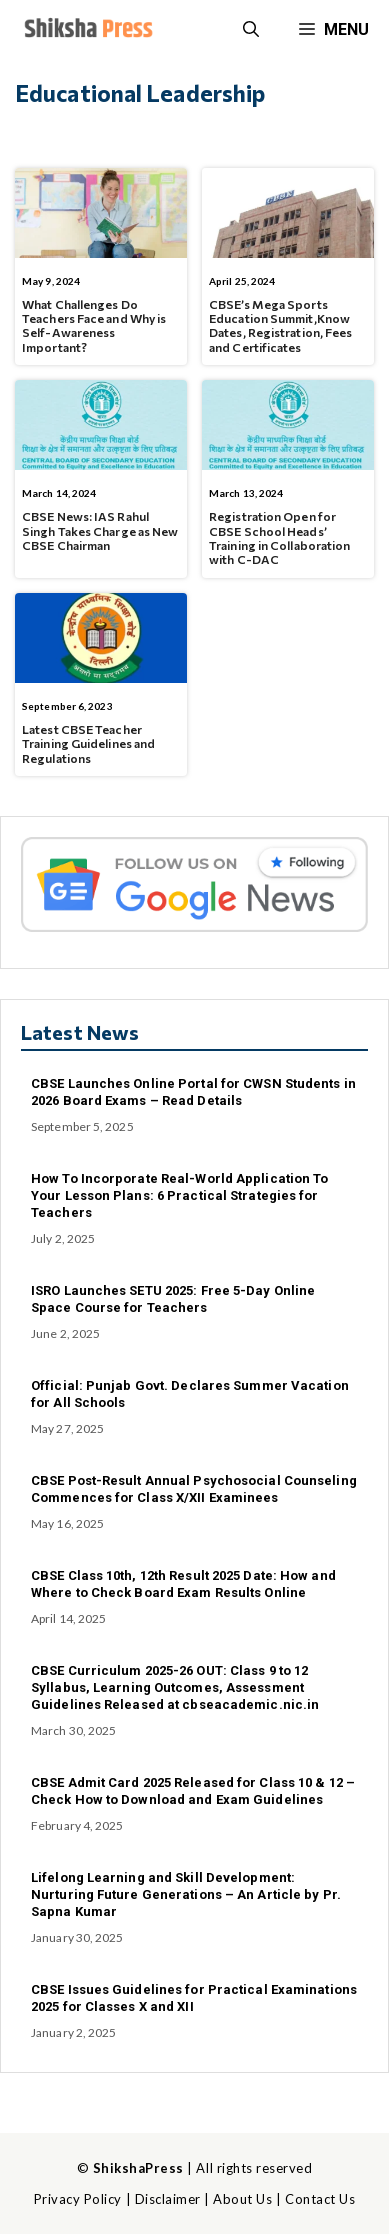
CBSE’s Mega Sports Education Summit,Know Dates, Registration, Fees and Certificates (281, 325)
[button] (251, 30)
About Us (242, 2199)
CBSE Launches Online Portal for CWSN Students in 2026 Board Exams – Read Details (193, 1092)
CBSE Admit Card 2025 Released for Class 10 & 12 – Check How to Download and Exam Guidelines (193, 1791)
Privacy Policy (78, 2199)
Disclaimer (168, 2199)
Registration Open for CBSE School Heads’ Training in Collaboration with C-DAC (280, 537)
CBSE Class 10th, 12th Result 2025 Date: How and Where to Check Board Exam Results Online (183, 1584)
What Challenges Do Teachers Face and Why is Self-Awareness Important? (94, 325)
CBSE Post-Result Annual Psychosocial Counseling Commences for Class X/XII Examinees (194, 1489)
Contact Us (320, 2199)
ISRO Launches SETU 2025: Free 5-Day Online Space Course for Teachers (173, 1299)
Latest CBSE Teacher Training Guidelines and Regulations (88, 743)
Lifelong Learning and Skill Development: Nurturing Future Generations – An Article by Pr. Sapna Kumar (186, 1894)
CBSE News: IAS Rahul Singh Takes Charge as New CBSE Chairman (100, 530)
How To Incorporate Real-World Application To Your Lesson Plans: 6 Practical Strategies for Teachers (179, 1195)
